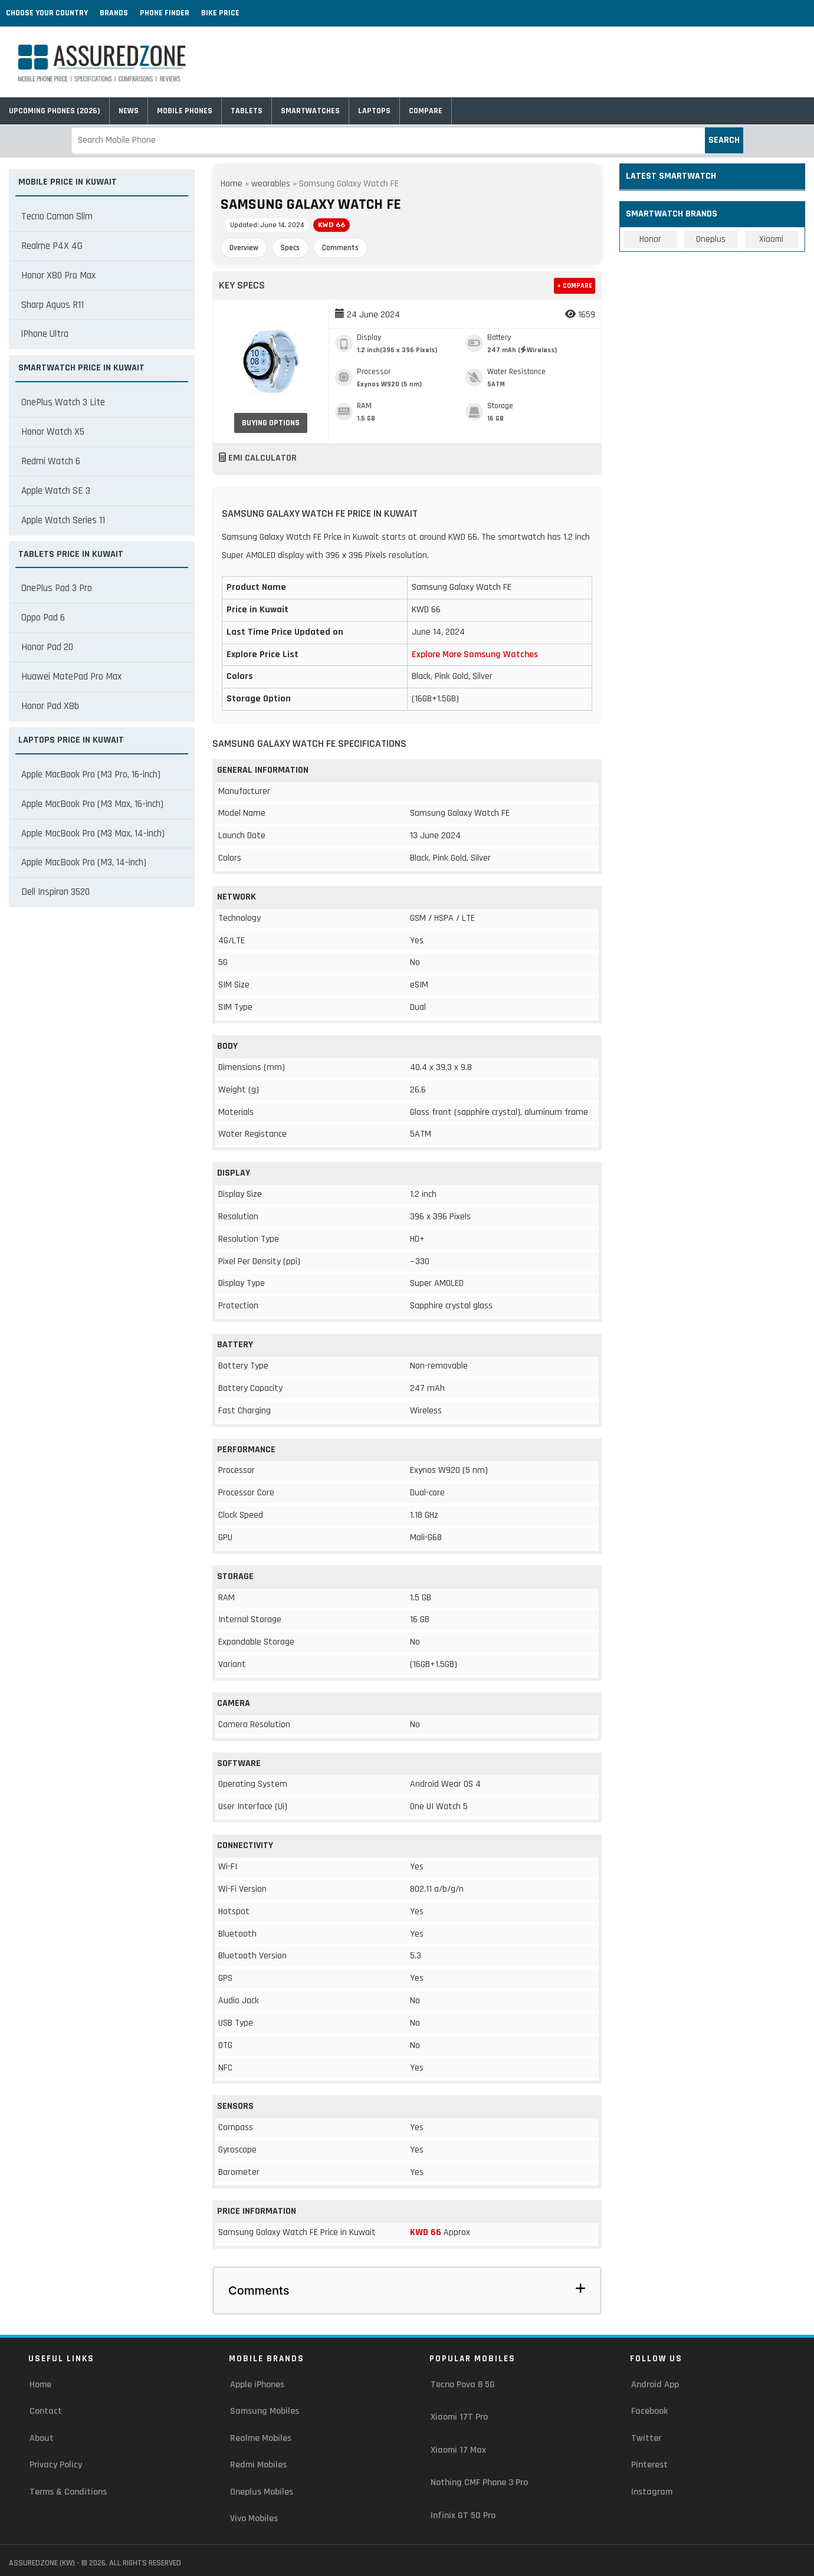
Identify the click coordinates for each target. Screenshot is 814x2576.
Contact (45, 2411)
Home (231, 184)
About (41, 2438)
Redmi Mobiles (258, 2465)
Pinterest (649, 2465)
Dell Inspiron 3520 (55, 891)
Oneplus (711, 239)
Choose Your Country (47, 13)
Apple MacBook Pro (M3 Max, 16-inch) (92, 804)
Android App (655, 2384)
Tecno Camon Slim (57, 216)
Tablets (246, 111)
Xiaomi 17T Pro (459, 2417)
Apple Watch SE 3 (55, 490)
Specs (290, 247)
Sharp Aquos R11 (52, 304)
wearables (270, 184)
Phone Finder (164, 13)
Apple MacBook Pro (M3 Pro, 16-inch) (90, 774)
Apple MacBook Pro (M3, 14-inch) (83, 862)
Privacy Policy (55, 2465)
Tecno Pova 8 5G (463, 2384)
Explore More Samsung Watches (475, 654)
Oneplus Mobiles (261, 2492)
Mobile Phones (184, 111)
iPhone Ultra (44, 333)
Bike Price (220, 13)
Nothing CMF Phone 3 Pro (479, 2482)
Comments (340, 247)
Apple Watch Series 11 (63, 520)
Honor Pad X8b (50, 706)
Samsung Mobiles (264, 2411)
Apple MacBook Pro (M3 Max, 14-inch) (93, 833)
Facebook (649, 2411)
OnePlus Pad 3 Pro (56, 588)
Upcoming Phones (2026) (54, 111)
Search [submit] (724, 140)
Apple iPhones (257, 2384)
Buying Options (271, 423)
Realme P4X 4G (52, 245)
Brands (114, 13)
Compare (425, 111)
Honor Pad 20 (47, 647)
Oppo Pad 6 (43, 617)
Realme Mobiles (260, 2438)
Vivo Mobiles (254, 2518)
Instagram (651, 2492)
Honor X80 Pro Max (58, 275)
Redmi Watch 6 (50, 461)
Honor (650, 239)
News (129, 111)
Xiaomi (771, 239)
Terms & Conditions (68, 2492)
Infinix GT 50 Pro (463, 2515)
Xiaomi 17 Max (458, 2450)
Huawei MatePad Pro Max (71, 676)
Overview (243, 247)
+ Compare (574, 285)
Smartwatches (310, 111)
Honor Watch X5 (52, 431)
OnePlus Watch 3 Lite (63, 402)
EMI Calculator (258, 458)
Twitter (646, 2438)
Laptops (374, 111)
